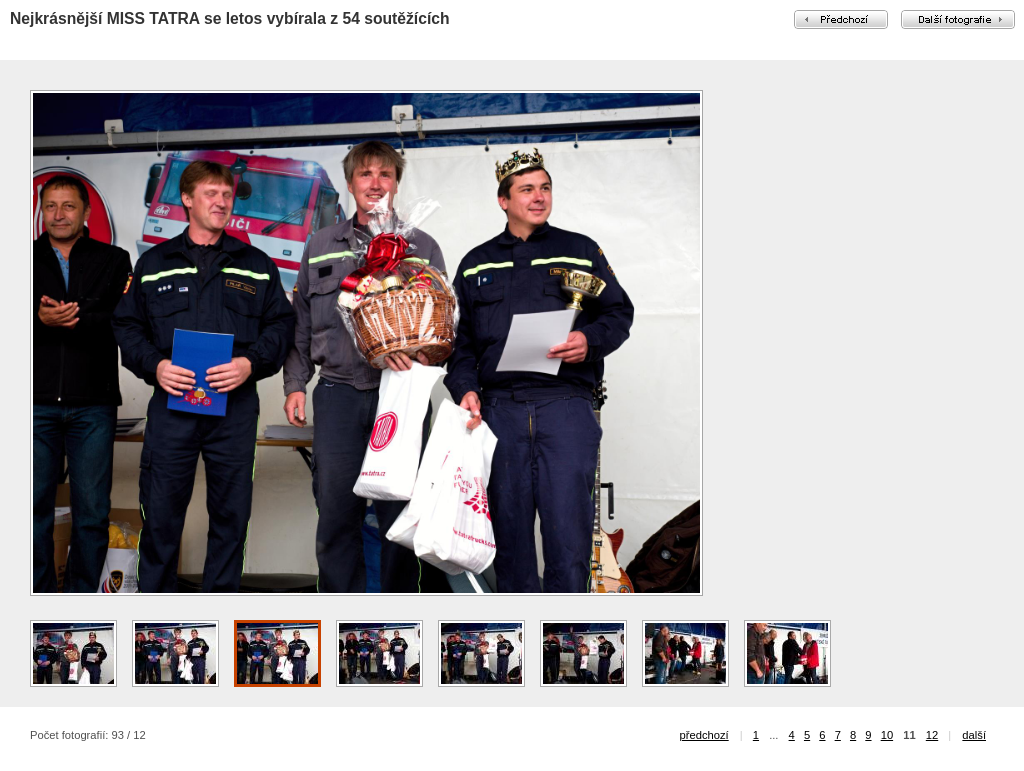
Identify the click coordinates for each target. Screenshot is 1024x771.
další (974, 735)
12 (932, 735)
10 (887, 735)
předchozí (704, 735)
